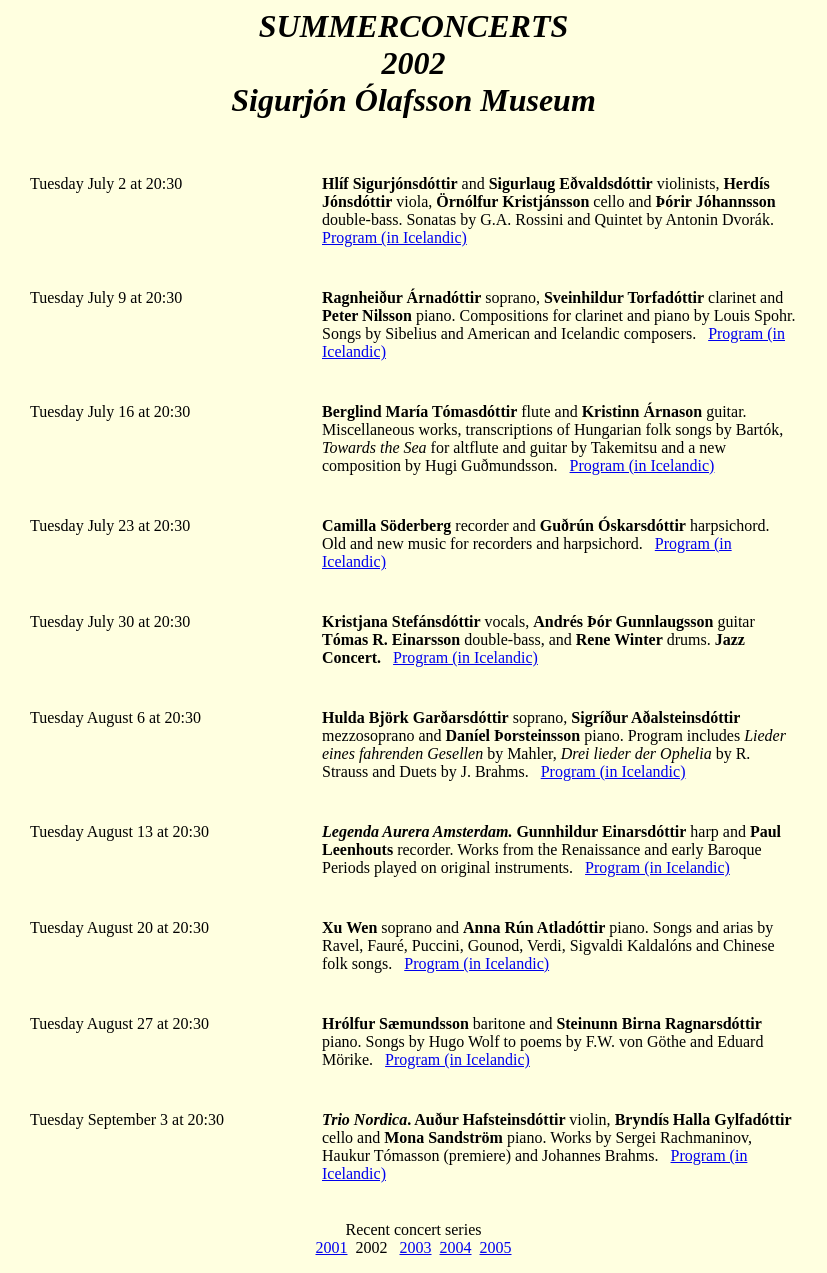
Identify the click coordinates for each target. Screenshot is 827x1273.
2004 (456, 1247)
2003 (416, 1247)
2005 (496, 1247)
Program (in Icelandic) (394, 237)
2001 (332, 1247)
